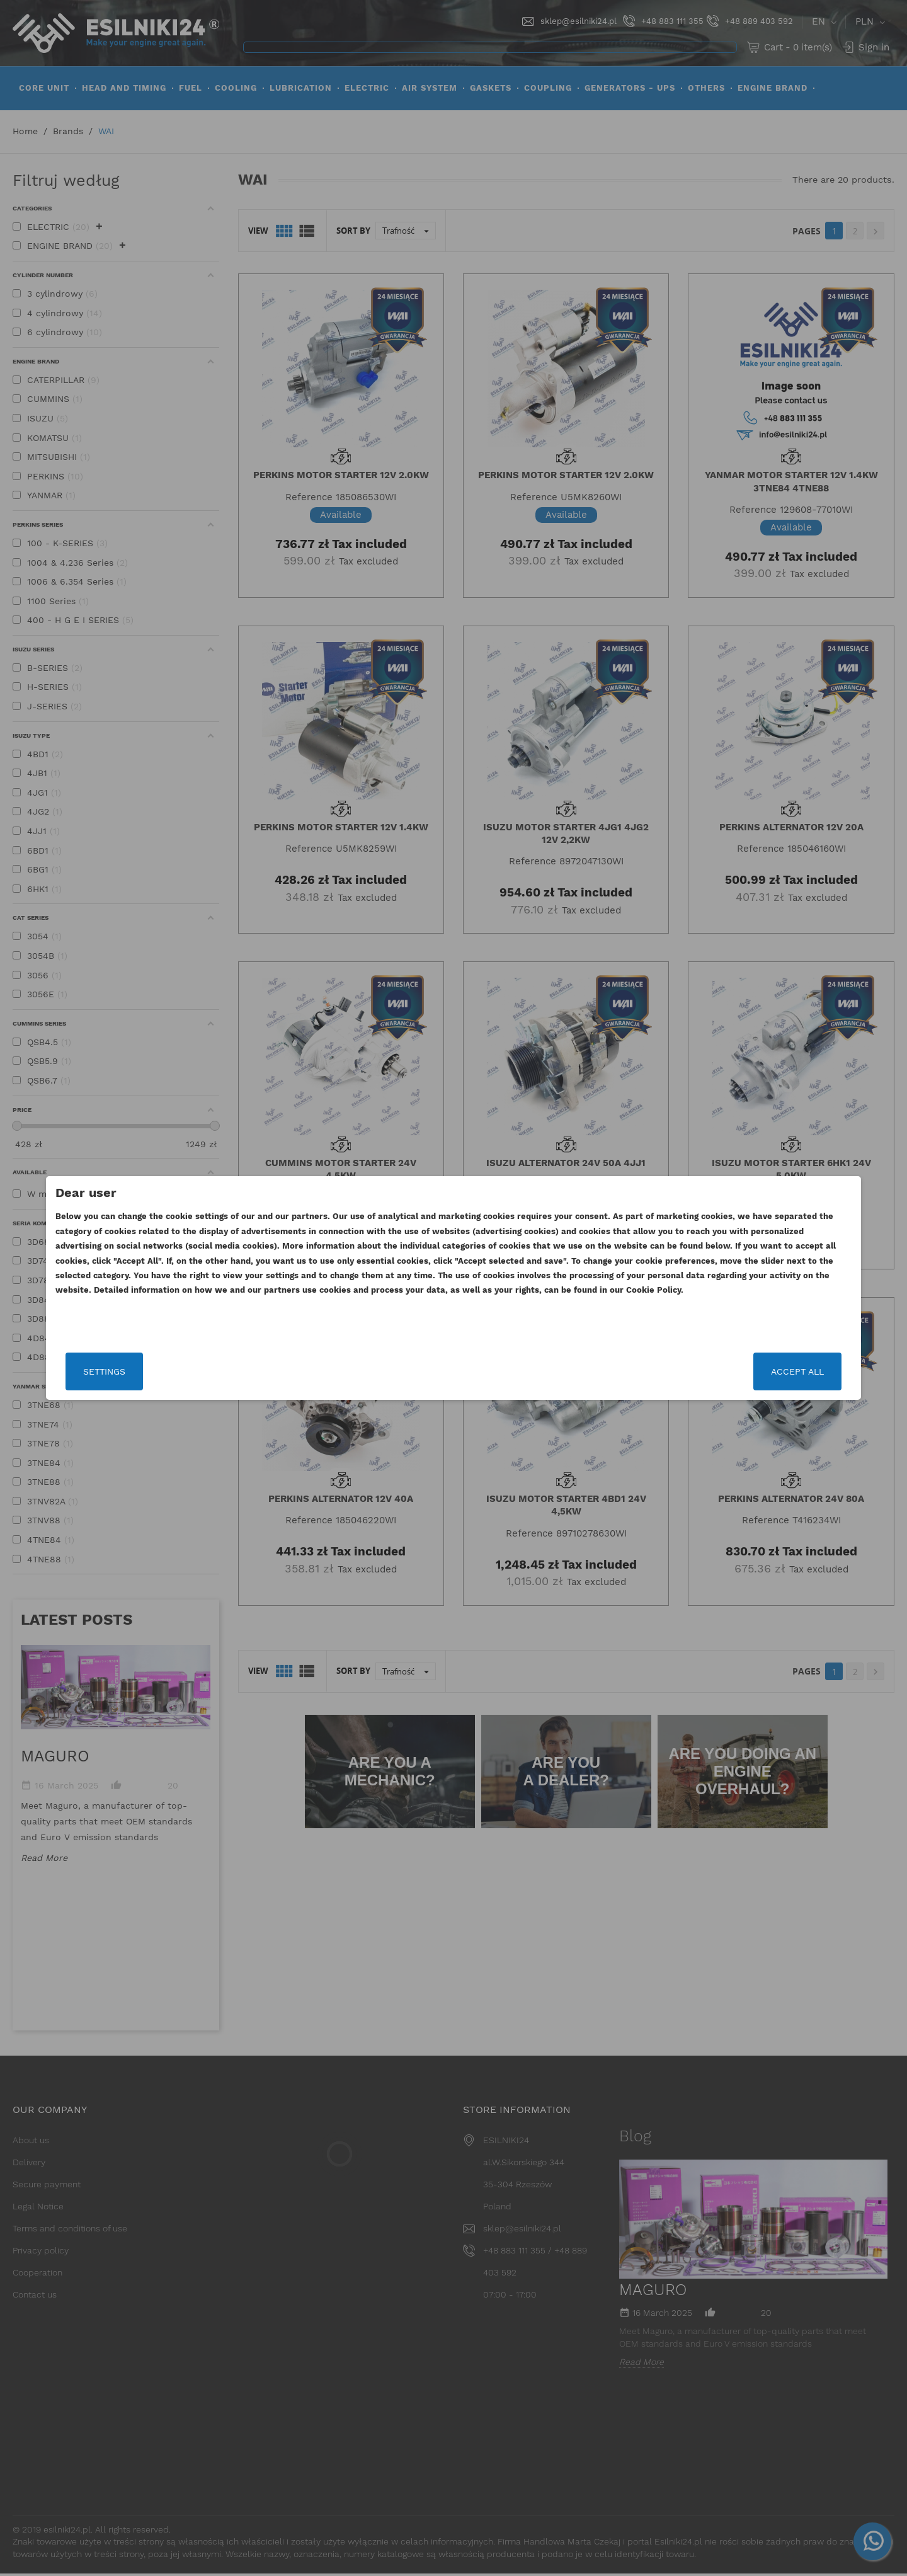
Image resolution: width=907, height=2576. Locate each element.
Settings (204, 1371)
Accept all (697, 1371)
